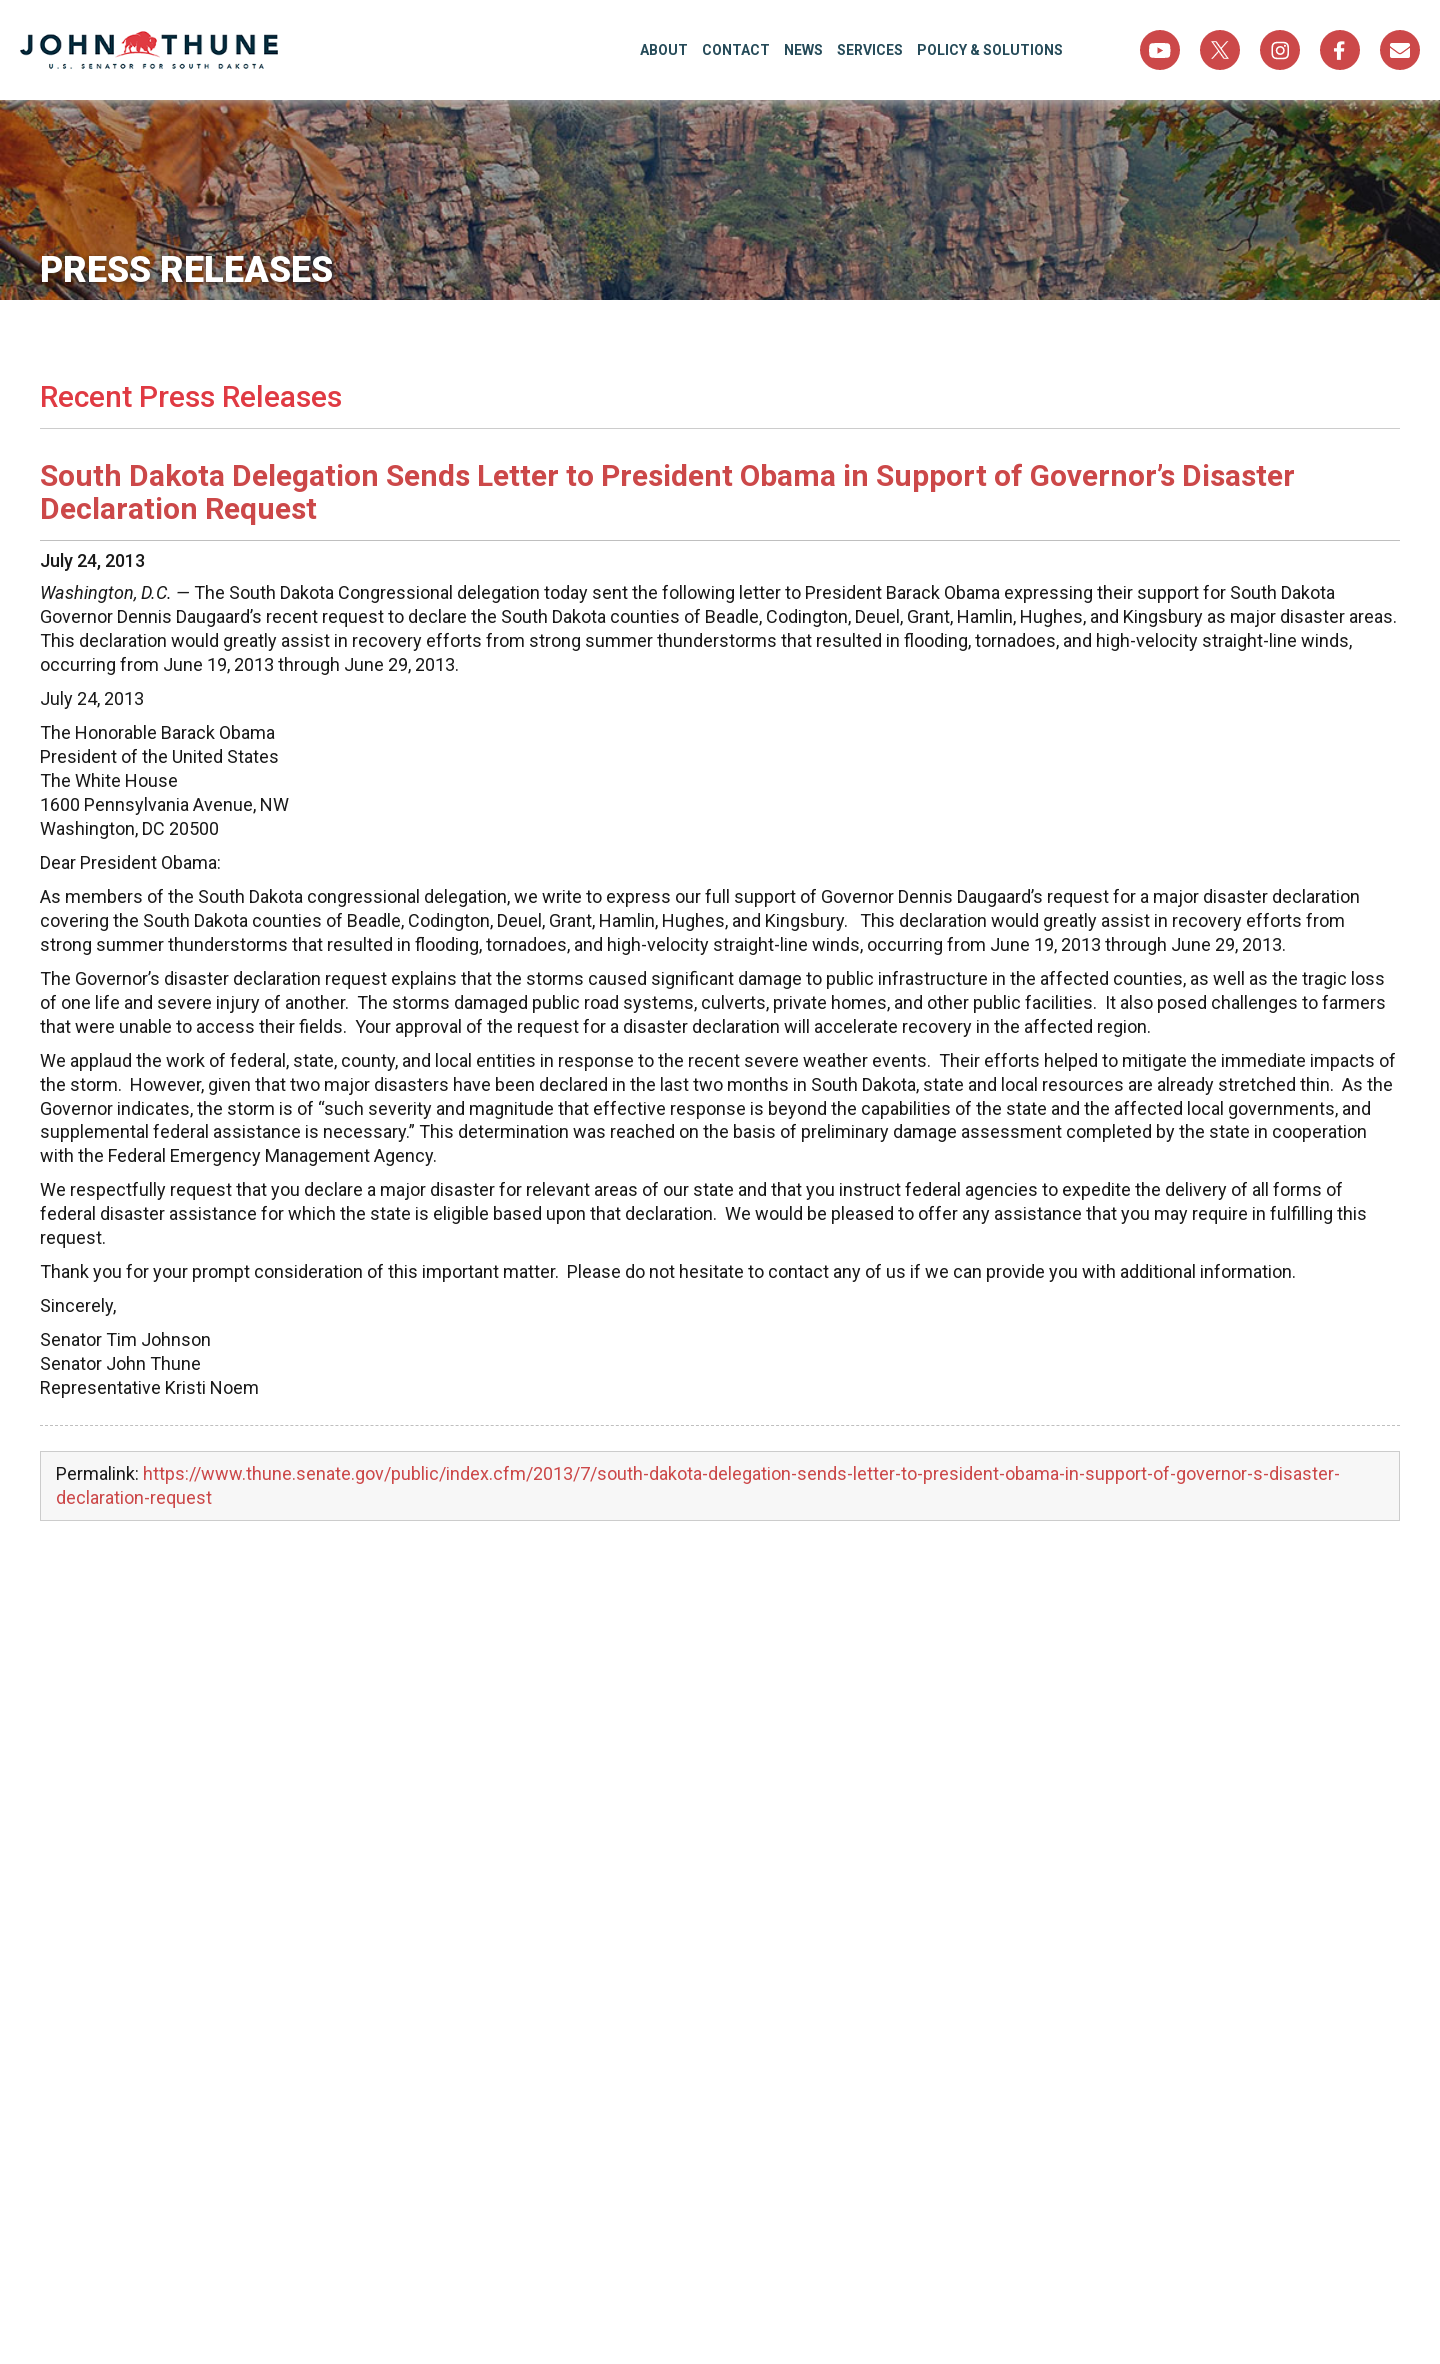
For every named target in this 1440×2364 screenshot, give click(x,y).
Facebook (1340, 50)
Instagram (1280, 50)
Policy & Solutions (990, 50)
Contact (736, 50)
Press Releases (186, 270)
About (664, 50)
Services (870, 50)
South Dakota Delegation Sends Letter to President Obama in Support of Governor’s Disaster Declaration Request (667, 492)
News (803, 50)
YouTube (1160, 50)
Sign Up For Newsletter (1400, 50)
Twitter (1220, 50)
